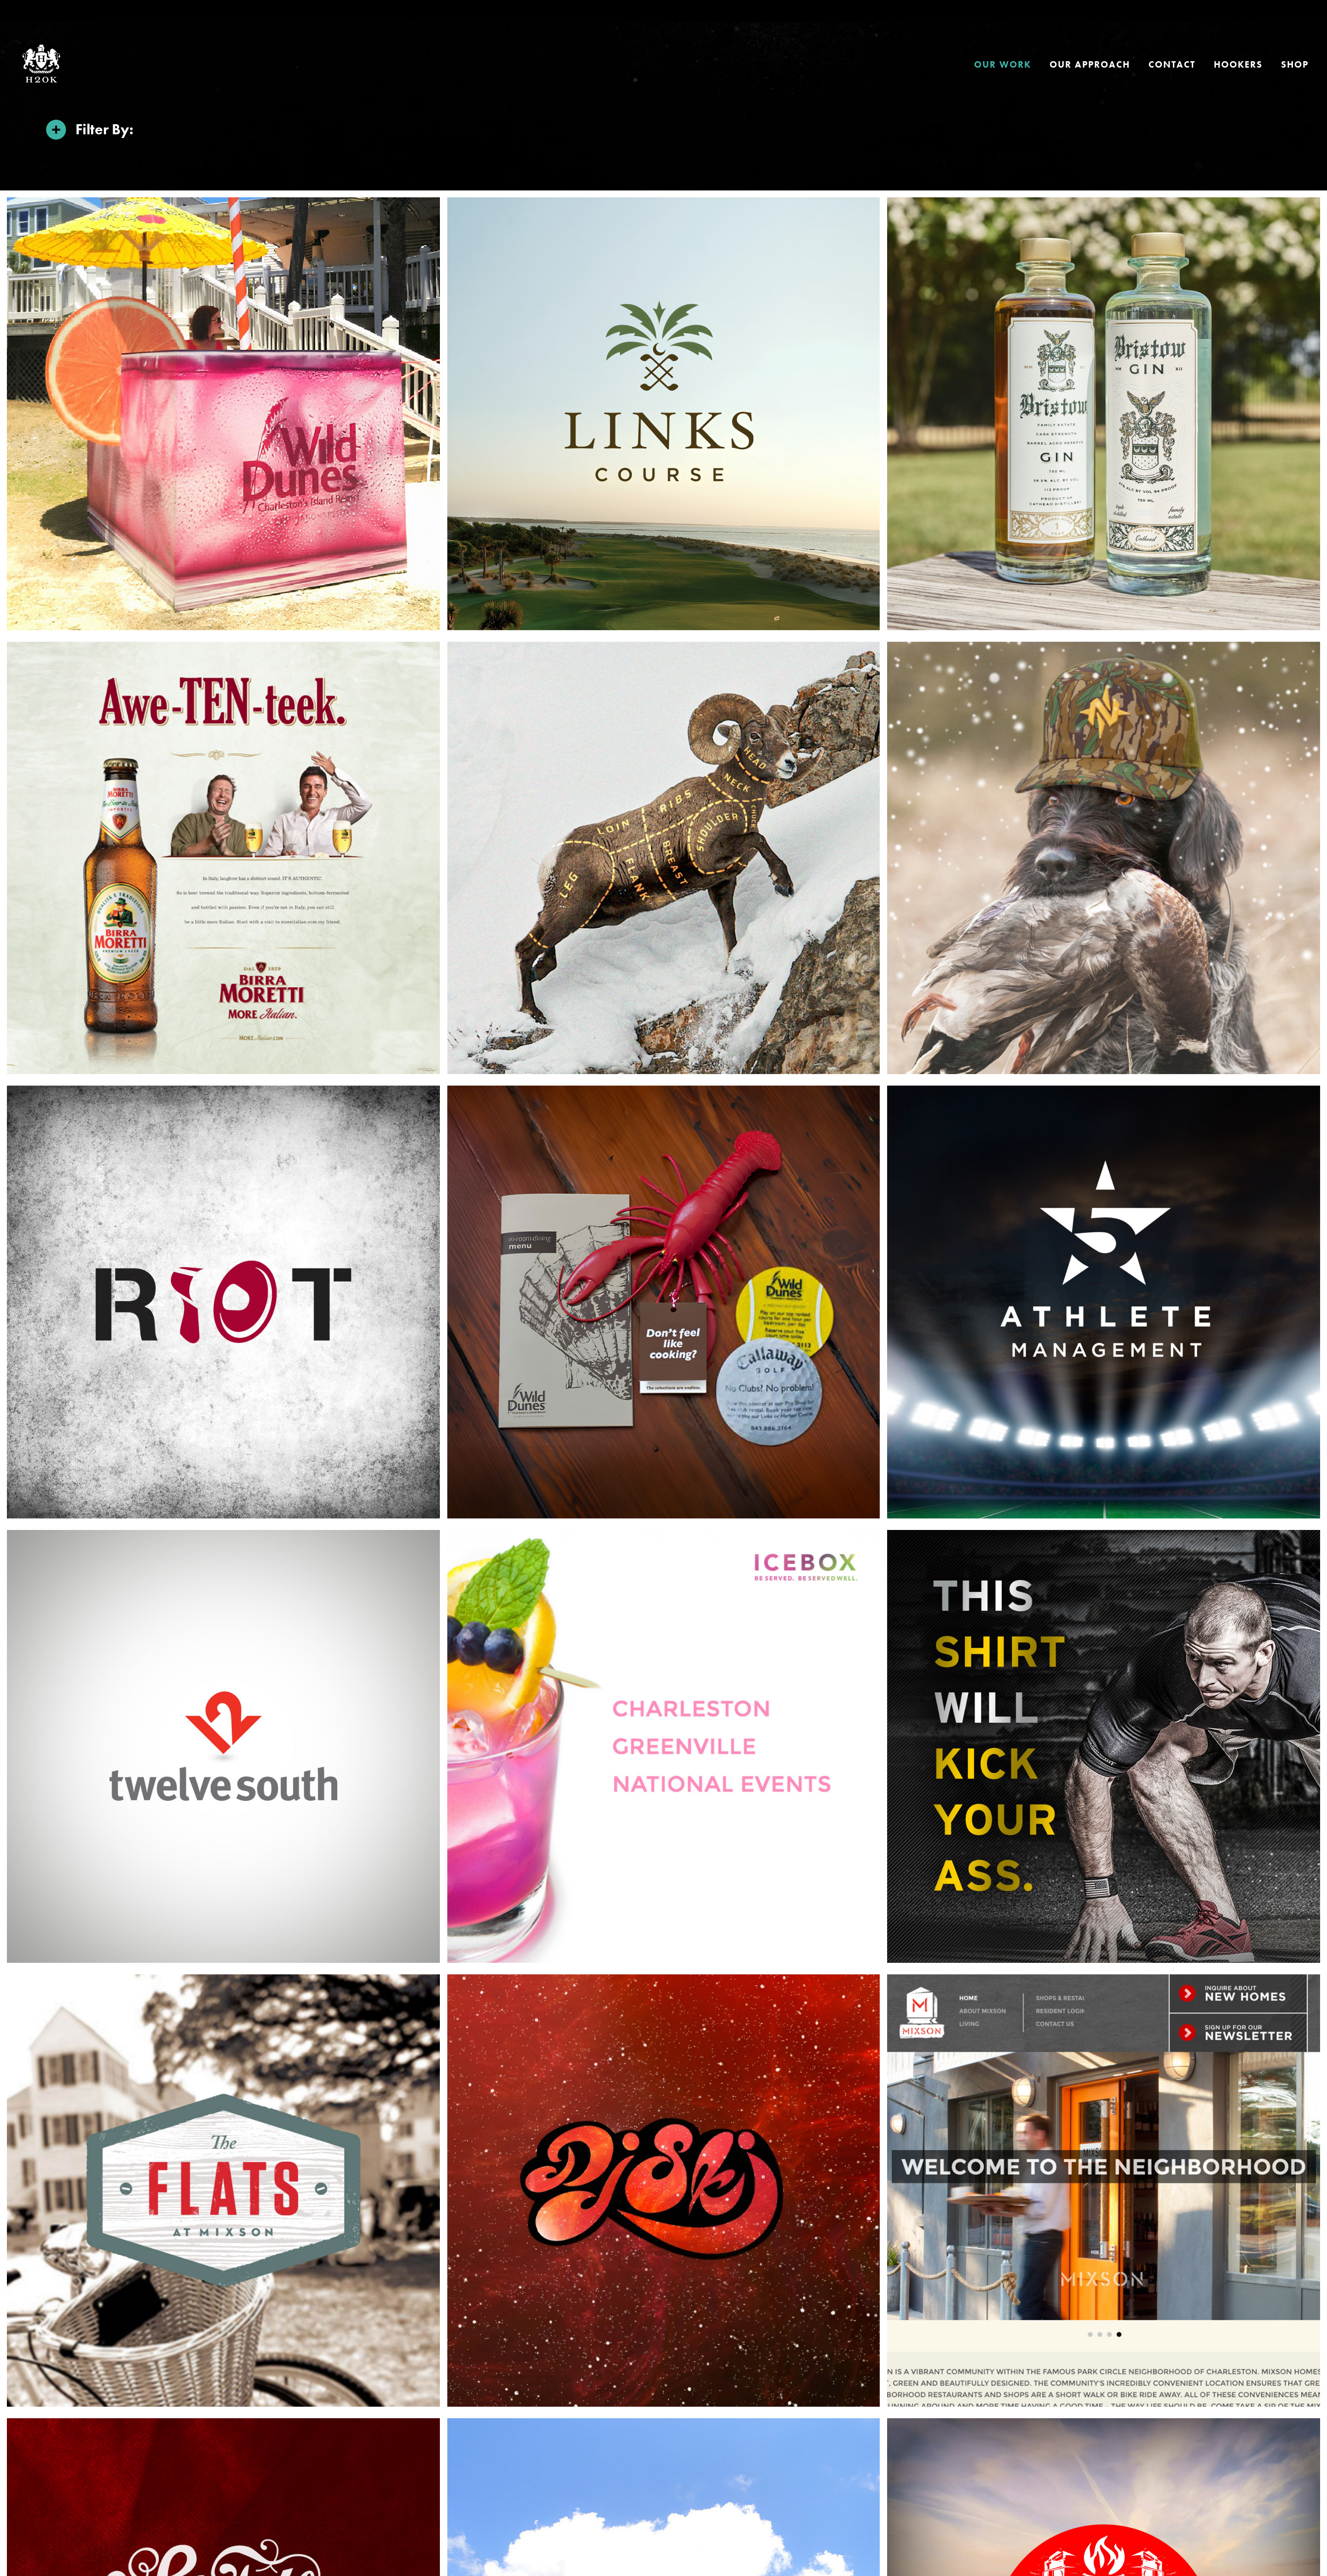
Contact (1171, 64)
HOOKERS (1238, 64)
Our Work (1002, 64)
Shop (1295, 64)
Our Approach (1090, 64)
